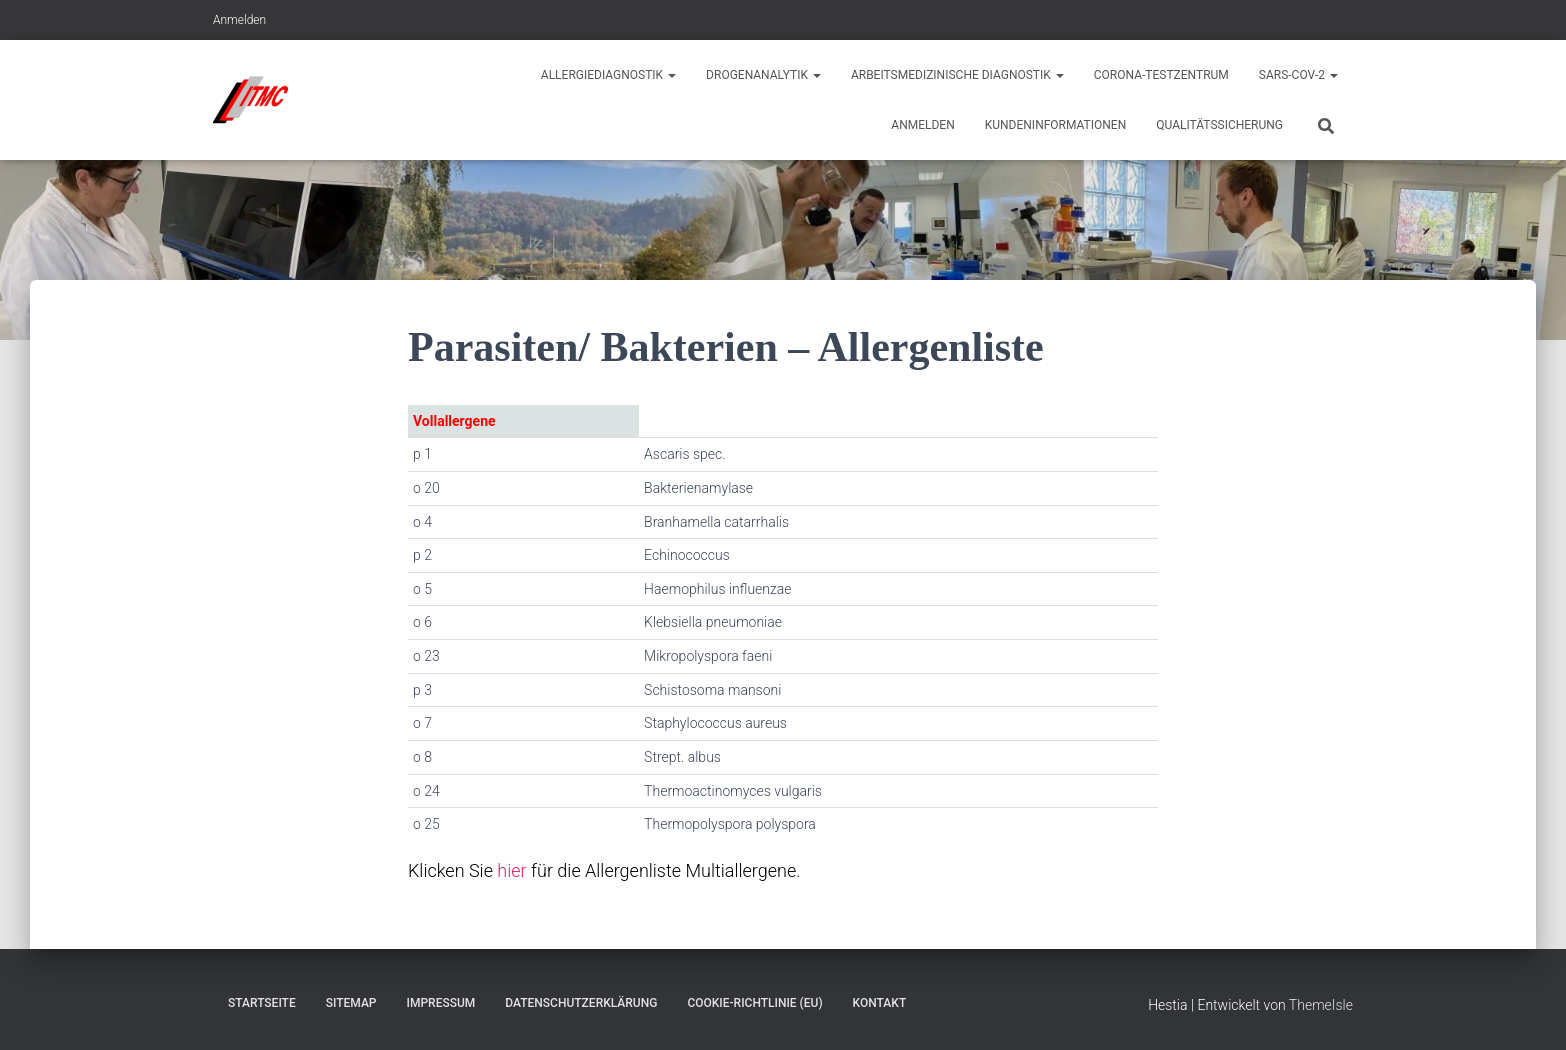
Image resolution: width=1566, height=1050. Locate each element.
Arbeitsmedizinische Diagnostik (957, 75)
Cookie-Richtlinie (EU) (754, 1003)
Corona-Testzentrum (1161, 75)
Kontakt (880, 1003)
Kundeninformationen (1056, 125)
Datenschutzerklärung (581, 1003)
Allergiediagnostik (608, 75)
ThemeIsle (1321, 1005)
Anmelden (239, 20)
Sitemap (351, 1003)
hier (511, 870)
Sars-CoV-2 (1298, 75)
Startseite (262, 1003)
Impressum (441, 1003)
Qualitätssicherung (1219, 125)
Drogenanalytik (763, 75)
